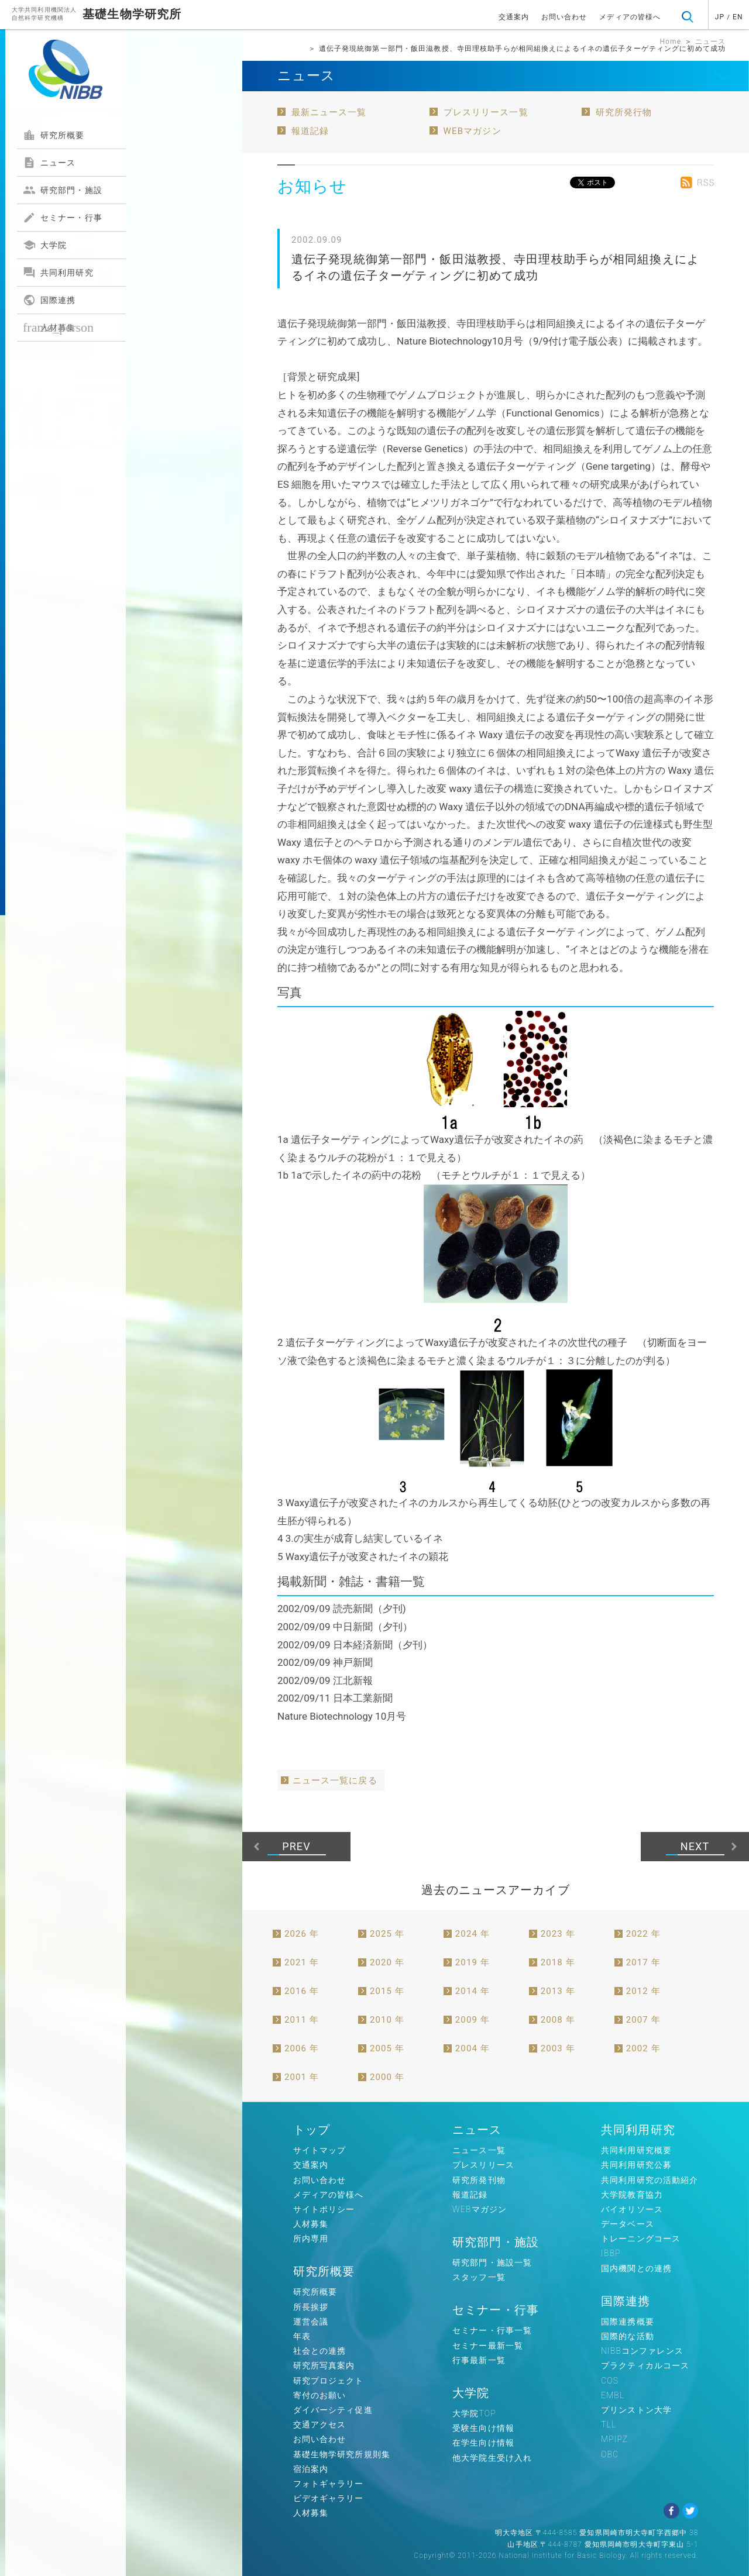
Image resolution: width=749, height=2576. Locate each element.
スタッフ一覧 (479, 2277)
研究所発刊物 (479, 2180)
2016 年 (301, 1991)
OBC (610, 2454)
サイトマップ (319, 2150)
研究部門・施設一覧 (492, 2262)
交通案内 (514, 17)
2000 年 (387, 2077)
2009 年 (472, 2019)
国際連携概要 (627, 2321)
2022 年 (643, 1933)
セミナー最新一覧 (487, 2345)
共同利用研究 (58, 272)
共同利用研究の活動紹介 (649, 2180)
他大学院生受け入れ (492, 2458)
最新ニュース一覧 (329, 112)
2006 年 (301, 2048)
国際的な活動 (627, 2336)
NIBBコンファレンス (642, 2350)
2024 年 (472, 1933)
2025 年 (387, 1933)
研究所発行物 (624, 112)
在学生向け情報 (483, 2442)
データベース (627, 2224)
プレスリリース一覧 (486, 112)
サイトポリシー (324, 2209)
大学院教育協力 (632, 2194)
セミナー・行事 (62, 217)
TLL (608, 2424)
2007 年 (643, 2019)
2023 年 (558, 1933)
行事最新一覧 (479, 2360)
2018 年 (558, 1962)
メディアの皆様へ (630, 17)
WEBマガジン (472, 131)
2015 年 (387, 1991)
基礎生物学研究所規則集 (341, 2454)
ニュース (49, 162)
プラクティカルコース (645, 2365)
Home (670, 41)
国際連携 (49, 300)
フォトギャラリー (328, 2483)
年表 (302, 2336)
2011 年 (301, 2019)
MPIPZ (614, 2439)
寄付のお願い (319, 2395)
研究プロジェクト (328, 2380)
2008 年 (558, 2019)
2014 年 (472, 1991)
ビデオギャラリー (328, 2498)
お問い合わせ (564, 17)
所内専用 (310, 2238)
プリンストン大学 (636, 2410)
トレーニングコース (641, 2238)
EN (738, 17)
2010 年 (387, 2019)
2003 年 (558, 2048)
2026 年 (301, 1933)
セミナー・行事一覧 (492, 2330)
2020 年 (387, 1962)
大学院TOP (474, 2413)
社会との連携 (319, 2350)
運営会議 (310, 2321)
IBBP (610, 2253)
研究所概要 (54, 135)
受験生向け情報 (483, 2428)
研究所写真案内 (324, 2365)
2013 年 (558, 1991)
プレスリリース (483, 2164)
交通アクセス (319, 2424)
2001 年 (301, 2077)
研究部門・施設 (62, 190)
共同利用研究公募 (636, 2164)
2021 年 (301, 1962)
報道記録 (310, 131)
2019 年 (472, 1962)
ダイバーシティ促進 (333, 2410)
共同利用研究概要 (636, 2150)
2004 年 (472, 2048)
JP (719, 17)
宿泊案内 (310, 2469)
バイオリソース (632, 2209)
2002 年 (643, 2048)
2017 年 (643, 1962)
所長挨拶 (310, 2307)
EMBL (612, 2395)
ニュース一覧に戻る (335, 1780)
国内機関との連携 (636, 2268)
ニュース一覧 (479, 2150)
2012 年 (643, 1991)
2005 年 (387, 2048)
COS (610, 2380)
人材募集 (58, 327)
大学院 (45, 245)
